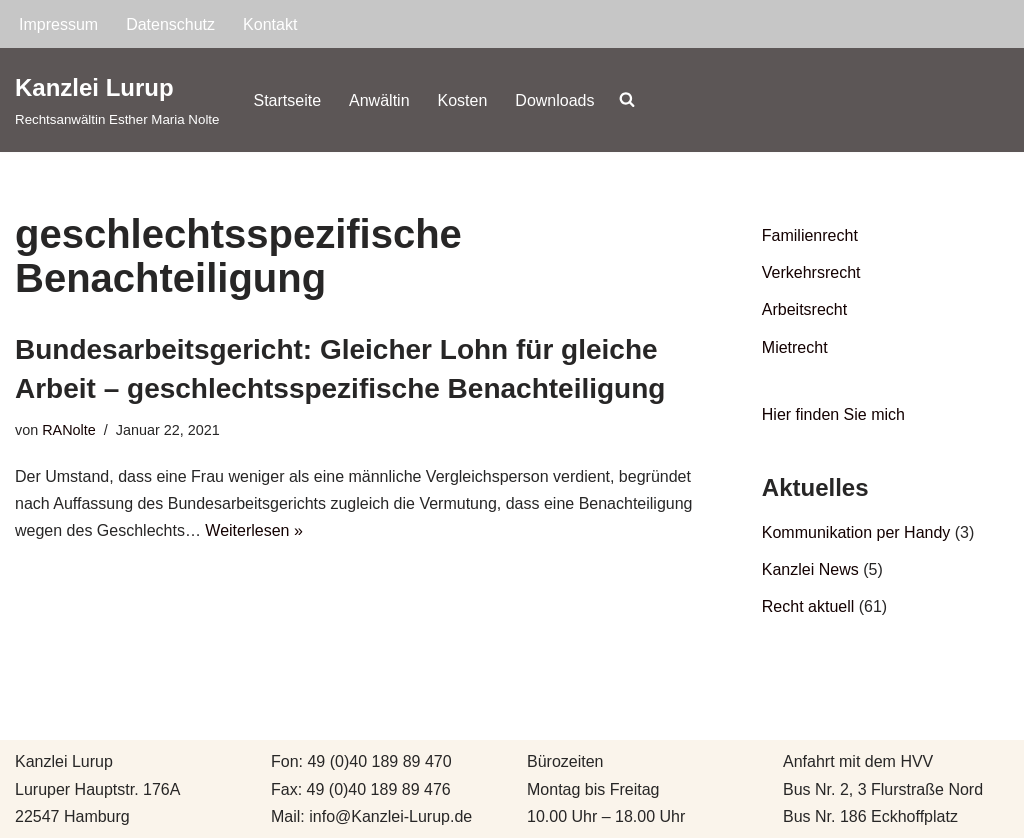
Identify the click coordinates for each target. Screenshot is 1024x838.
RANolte (69, 430)
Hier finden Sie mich (833, 414)
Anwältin (379, 100)
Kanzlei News (810, 569)
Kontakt (270, 24)
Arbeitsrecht (804, 309)
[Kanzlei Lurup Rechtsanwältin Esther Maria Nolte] (117, 99)
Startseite (287, 100)
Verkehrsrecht (811, 272)
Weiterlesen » (254, 530)
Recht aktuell (808, 606)
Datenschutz (170, 24)
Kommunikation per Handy (856, 532)
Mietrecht (795, 347)
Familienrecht (810, 235)
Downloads (554, 100)
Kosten (463, 100)
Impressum (58, 24)
